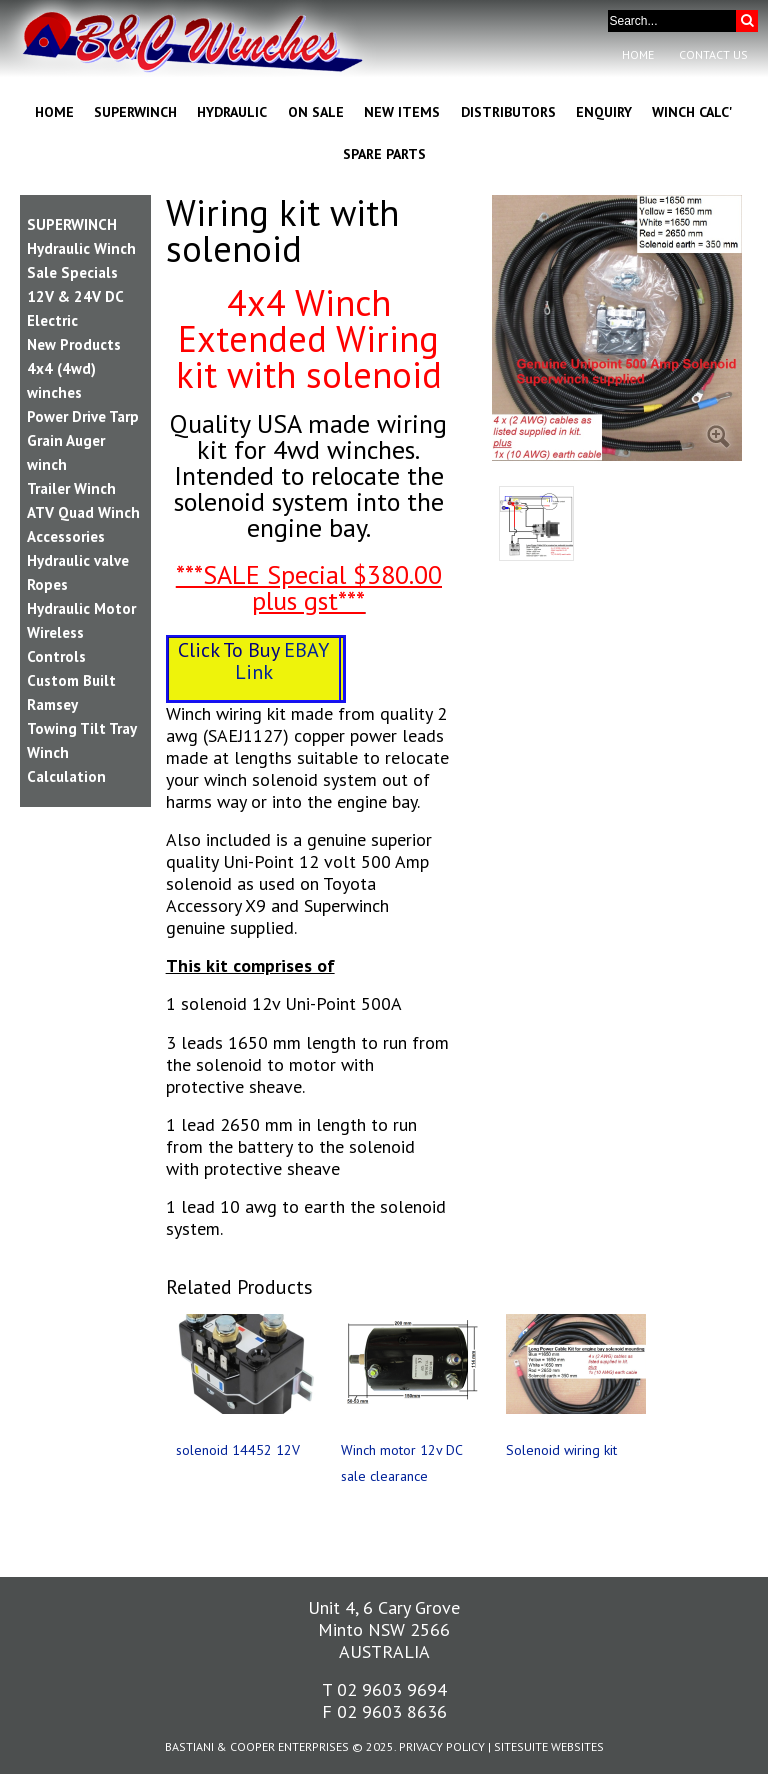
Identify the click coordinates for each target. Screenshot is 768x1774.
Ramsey (52, 704)
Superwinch (135, 112)
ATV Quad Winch (83, 512)
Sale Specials (72, 272)
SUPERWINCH (72, 224)
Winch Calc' (692, 112)
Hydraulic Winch (81, 248)
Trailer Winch (71, 488)
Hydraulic (232, 112)
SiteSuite (521, 1746)
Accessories (66, 536)
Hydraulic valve (78, 560)
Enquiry (604, 112)
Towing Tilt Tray (82, 728)
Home (638, 54)
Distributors (508, 112)
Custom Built (71, 680)
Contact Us (713, 54)
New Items (402, 112)
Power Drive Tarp (83, 416)
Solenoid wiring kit (561, 1450)
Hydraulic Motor (81, 608)
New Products (74, 344)
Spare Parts (384, 154)
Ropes (47, 584)
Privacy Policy (442, 1746)
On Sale (316, 112)
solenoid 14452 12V (238, 1450)
